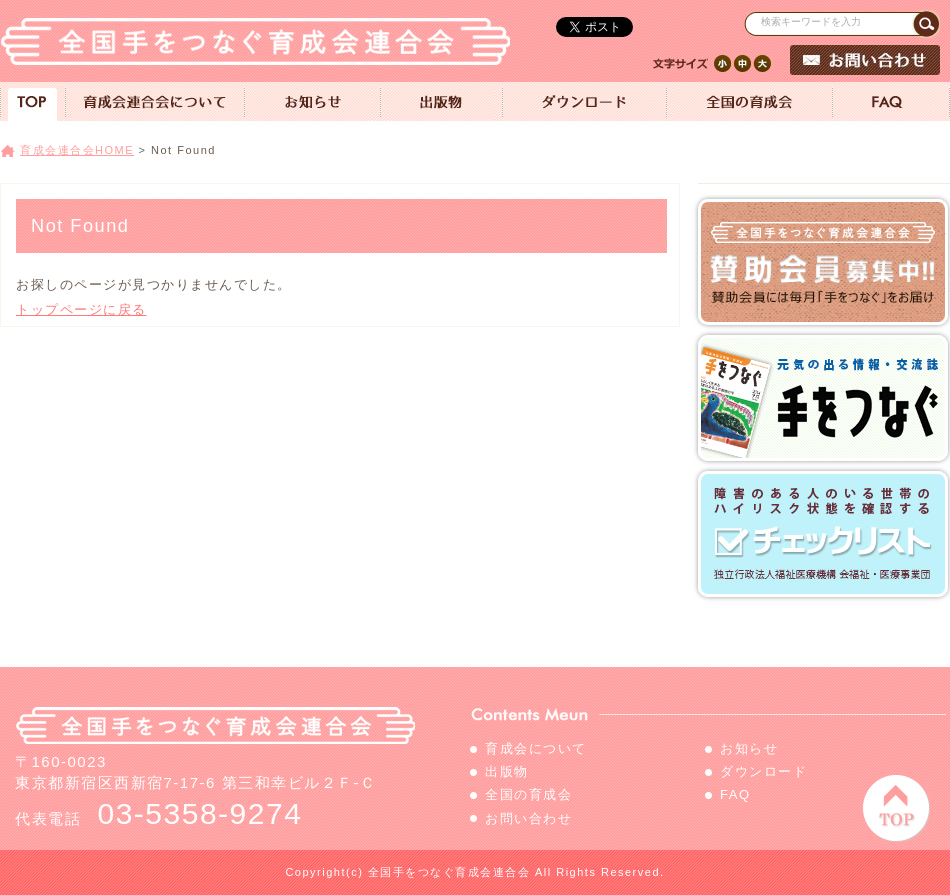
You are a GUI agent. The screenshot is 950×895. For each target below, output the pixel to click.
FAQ (735, 794)
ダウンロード (763, 771)
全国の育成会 (528, 794)
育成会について (536, 748)
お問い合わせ (528, 818)
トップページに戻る (81, 309)
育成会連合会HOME (77, 150)
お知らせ (749, 748)
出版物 (507, 771)
